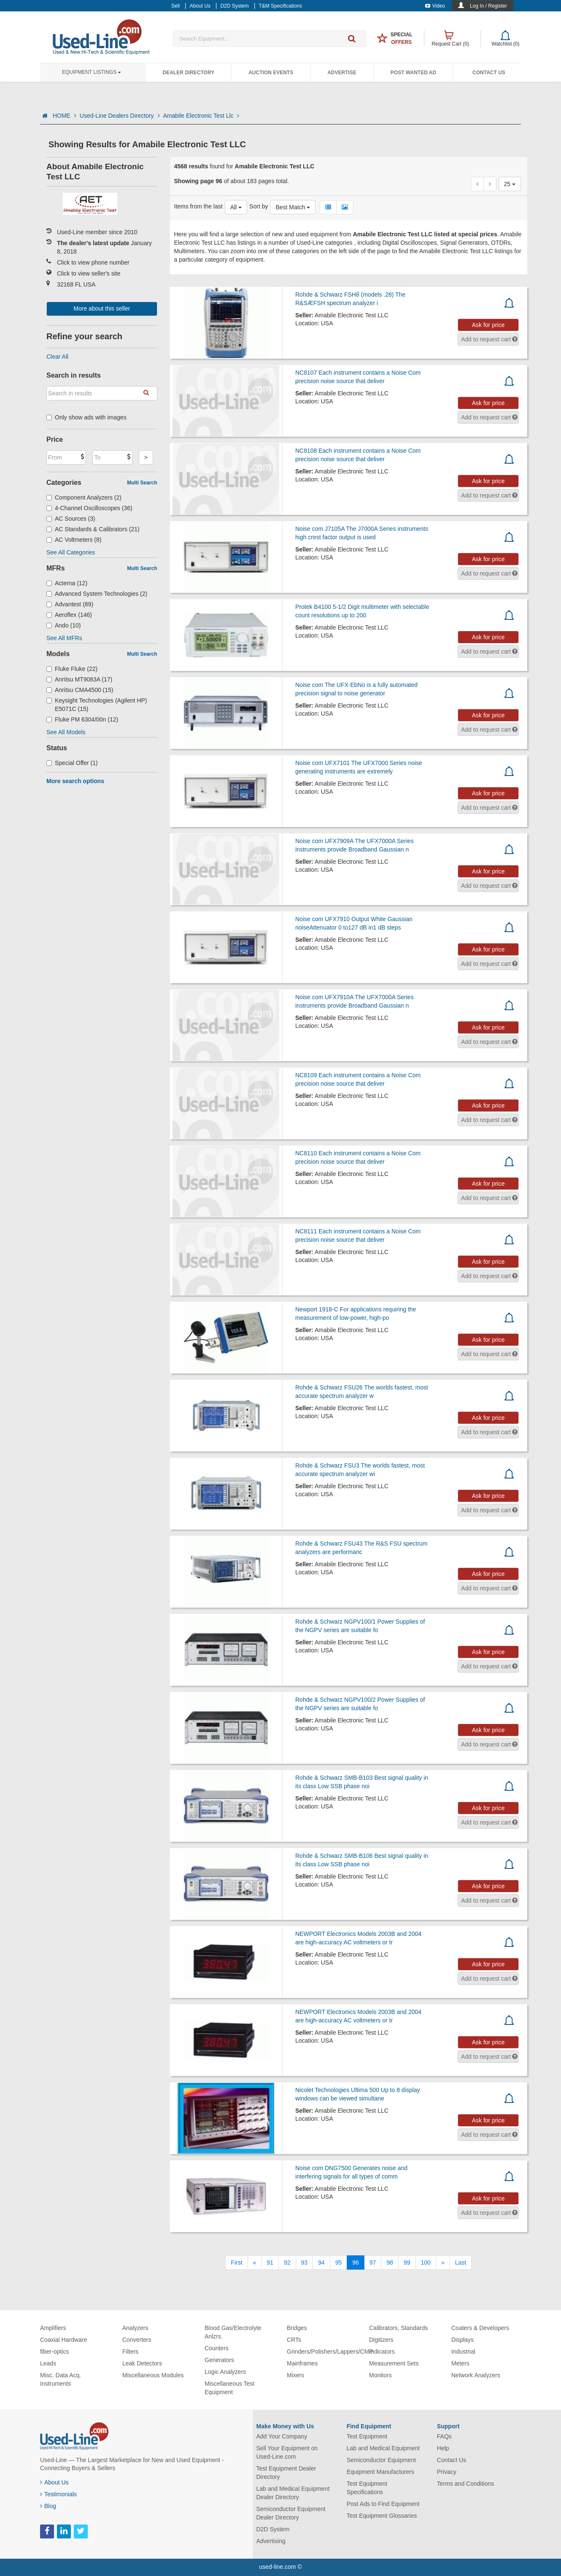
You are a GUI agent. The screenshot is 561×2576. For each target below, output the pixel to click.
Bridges (297, 2328)
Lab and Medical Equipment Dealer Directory (293, 2492)
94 (321, 2262)
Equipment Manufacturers (380, 2471)
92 (287, 2262)
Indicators (382, 2351)
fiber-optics (54, 2351)
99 (407, 2262)
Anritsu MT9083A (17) (79, 679)
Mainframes (302, 2363)
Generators (219, 2360)
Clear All (57, 356)
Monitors (380, 2375)
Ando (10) (63, 625)
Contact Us (488, 73)
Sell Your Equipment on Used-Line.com (287, 2452)
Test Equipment (367, 2436)
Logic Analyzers (225, 2371)
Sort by (258, 206)
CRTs (294, 2339)
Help (443, 2448)
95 (338, 2262)
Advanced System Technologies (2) (96, 593)
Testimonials (58, 2494)
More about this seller (101, 308)
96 (355, 2262)
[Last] (461, 2262)
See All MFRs (64, 638)
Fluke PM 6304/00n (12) (82, 719)
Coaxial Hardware (63, 2339)
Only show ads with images (86, 417)
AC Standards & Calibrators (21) (93, 529)
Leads (48, 2363)
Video (435, 6)
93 (304, 2262)
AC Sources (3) (70, 518)
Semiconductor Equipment (381, 2460)
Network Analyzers (475, 2375)
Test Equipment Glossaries (382, 2515)
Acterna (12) (66, 583)
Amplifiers (53, 2328)
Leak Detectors (142, 2363)
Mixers (295, 2375)
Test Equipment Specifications (367, 2487)
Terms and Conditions (465, 2483)
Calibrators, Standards (398, 2328)
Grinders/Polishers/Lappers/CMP (330, 2351)
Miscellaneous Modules (153, 2375)
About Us (54, 2482)
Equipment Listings (91, 72)
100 (426, 2262)
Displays (462, 2339)
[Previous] (255, 2262)
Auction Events (270, 73)
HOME (64, 115)
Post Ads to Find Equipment (383, 2503)
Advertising (271, 2541)
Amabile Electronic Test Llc (201, 115)
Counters (217, 2348)
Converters (136, 2339)
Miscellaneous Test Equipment (229, 2387)
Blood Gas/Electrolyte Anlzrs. (233, 2332)
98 (389, 2262)
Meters (460, 2363)
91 (270, 2262)
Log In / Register (488, 6)
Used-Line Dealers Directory (120, 115)
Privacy (446, 2471)
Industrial (463, 2351)
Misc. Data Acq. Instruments (60, 2379)
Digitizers (381, 2339)
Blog (48, 2506)
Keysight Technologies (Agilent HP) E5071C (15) (96, 704)
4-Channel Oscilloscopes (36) (89, 508)
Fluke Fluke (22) (71, 668)
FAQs (444, 2436)
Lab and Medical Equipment (383, 2448)
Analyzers (135, 2328)
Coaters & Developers (480, 2328)
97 (373, 2262)
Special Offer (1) (72, 763)
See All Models (66, 732)
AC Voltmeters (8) (74, 539)
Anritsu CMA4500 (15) (79, 690)
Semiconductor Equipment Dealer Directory (291, 2513)
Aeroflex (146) (69, 614)
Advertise (341, 73)
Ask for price (488, 325)
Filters (130, 2351)
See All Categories (70, 552)
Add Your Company (281, 2436)
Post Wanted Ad (413, 73)
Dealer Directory (188, 73)
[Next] (443, 2262)
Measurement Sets (394, 2363)
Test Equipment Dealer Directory (286, 2472)
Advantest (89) (69, 604)
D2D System (273, 2529)
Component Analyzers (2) (83, 497)
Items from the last (198, 206)
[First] (236, 2262)
